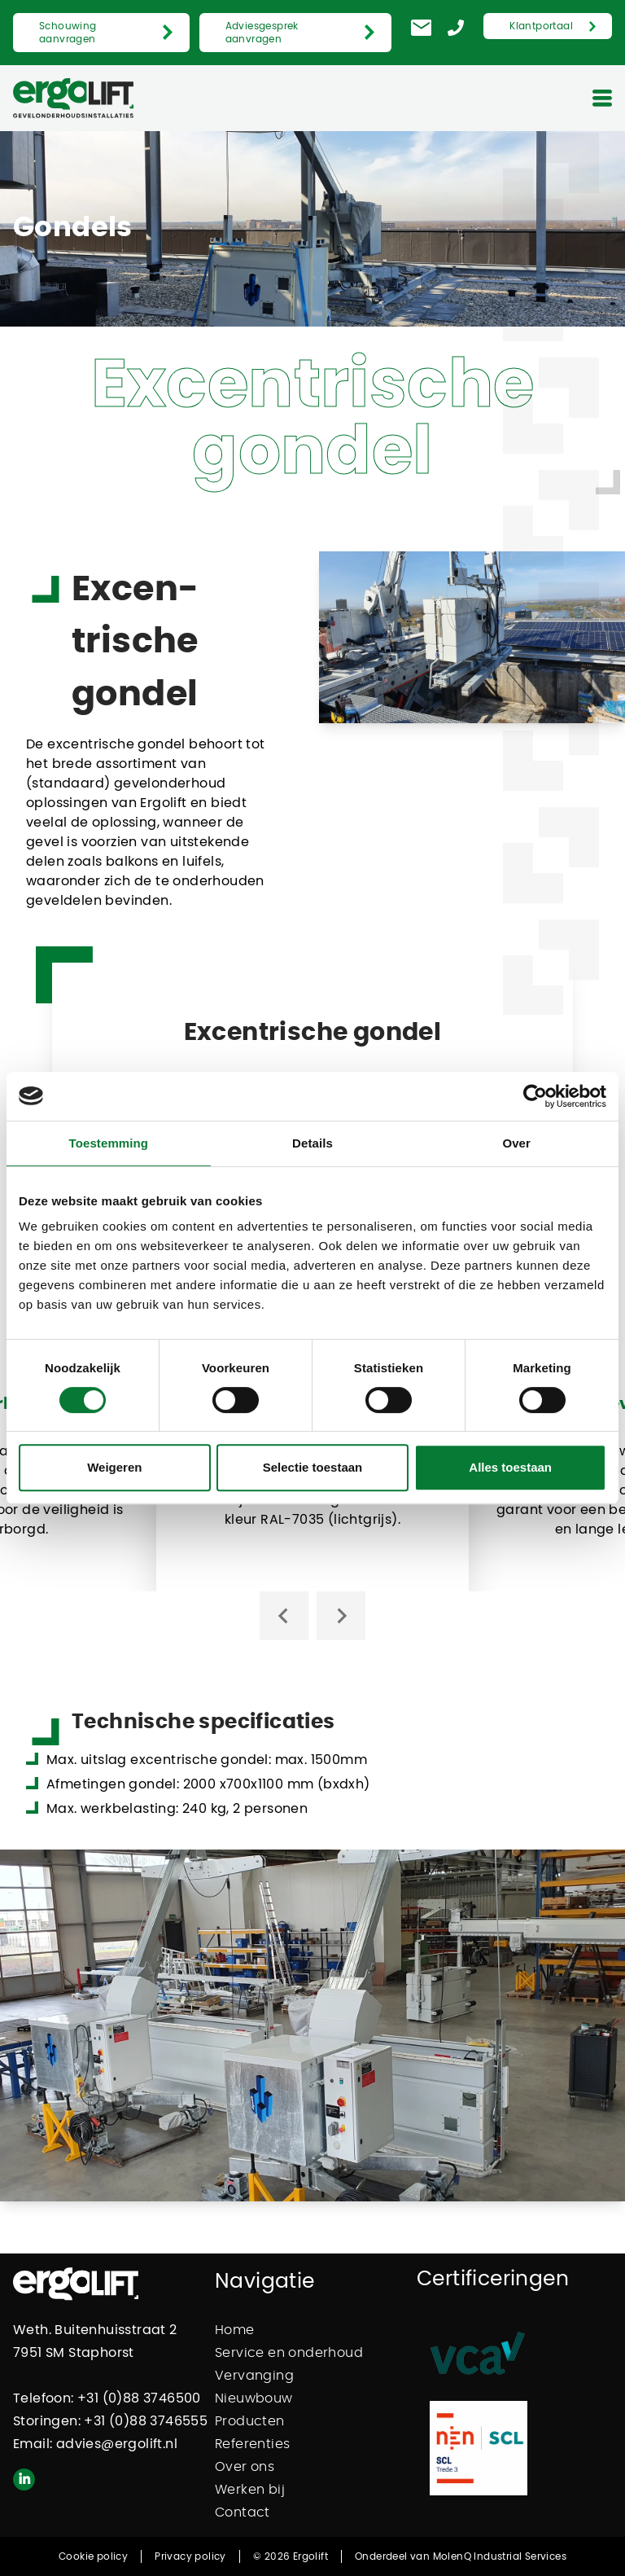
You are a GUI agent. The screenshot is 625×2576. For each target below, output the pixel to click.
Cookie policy (93, 2556)
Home (235, 2330)
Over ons (244, 2466)
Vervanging (254, 2375)
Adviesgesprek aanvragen (262, 32)
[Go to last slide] (284, 1615)
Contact (242, 2512)
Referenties (252, 2444)
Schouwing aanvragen (68, 32)
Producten (250, 2421)
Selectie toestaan (313, 1467)
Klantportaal (541, 26)
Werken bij (250, 2489)
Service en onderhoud (289, 2352)
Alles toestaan (510, 1467)
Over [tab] (516, 1143)
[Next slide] (341, 1615)
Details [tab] (312, 1143)
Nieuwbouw (254, 2398)
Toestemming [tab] (109, 1143)
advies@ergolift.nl (116, 2444)
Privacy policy (190, 2556)
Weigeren (114, 1467)
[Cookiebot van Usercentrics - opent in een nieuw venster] (535, 1096)
